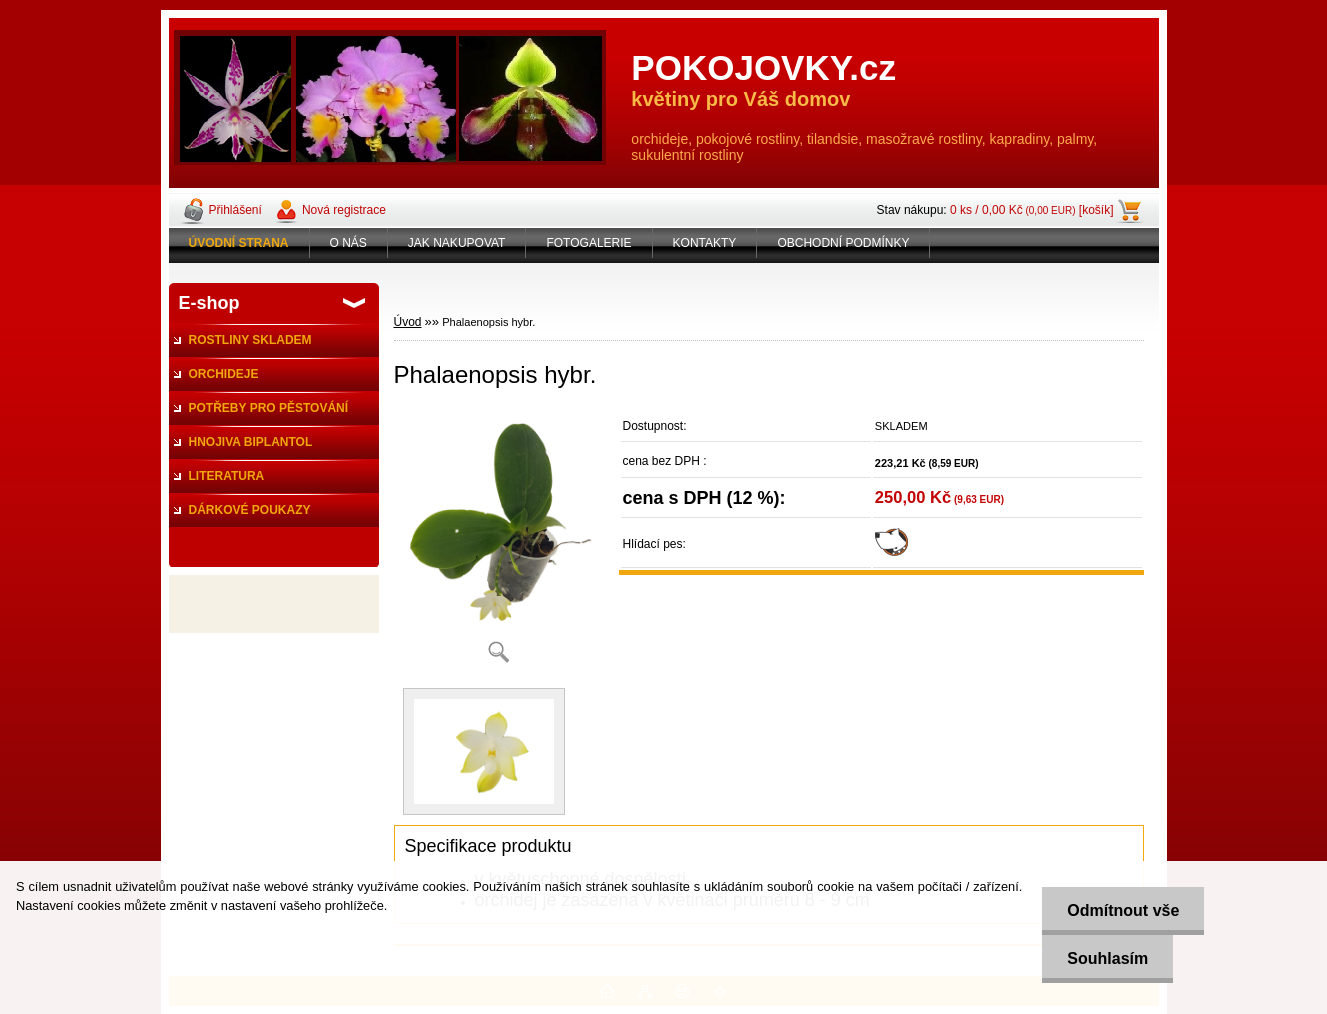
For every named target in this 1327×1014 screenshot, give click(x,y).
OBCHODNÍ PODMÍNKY (843, 243)
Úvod (408, 322)
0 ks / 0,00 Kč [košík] (1032, 210)
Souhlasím (1107, 958)
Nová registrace (344, 210)
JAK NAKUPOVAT (457, 243)
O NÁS (348, 243)
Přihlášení (235, 210)
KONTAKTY (705, 243)
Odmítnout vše (1123, 910)
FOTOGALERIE (588, 243)
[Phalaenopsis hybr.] (499, 542)
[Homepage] (239, 243)
